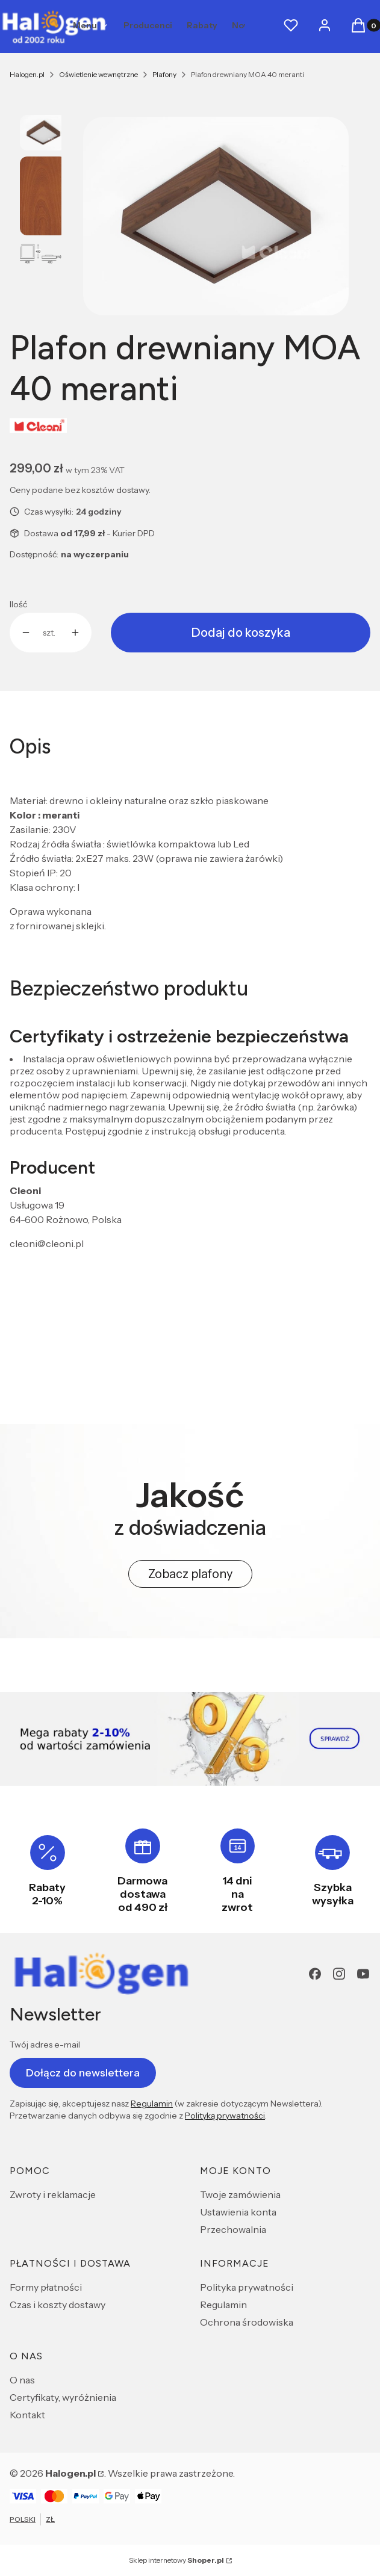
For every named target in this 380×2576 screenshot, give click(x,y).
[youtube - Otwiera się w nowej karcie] (363, 1973)
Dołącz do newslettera (83, 2072)
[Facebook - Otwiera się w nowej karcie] (315, 1973)
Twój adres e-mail (45, 2044)
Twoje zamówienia (240, 2194)
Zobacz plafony (190, 1574)
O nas (22, 2380)
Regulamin (152, 2103)
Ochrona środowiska (246, 2322)
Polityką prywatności (225, 2115)
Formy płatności (46, 2287)
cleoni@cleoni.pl (47, 1243)
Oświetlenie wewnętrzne (98, 74)
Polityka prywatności (246, 2287)
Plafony (164, 74)
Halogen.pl (27, 74)
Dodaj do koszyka (241, 632)
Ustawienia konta (238, 2212)
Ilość (18, 604)
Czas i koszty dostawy (57, 2305)
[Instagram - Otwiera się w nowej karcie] (339, 1973)
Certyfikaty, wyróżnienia (63, 2397)
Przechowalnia (233, 2229)
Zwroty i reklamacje (53, 2194)
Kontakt (27, 2415)
